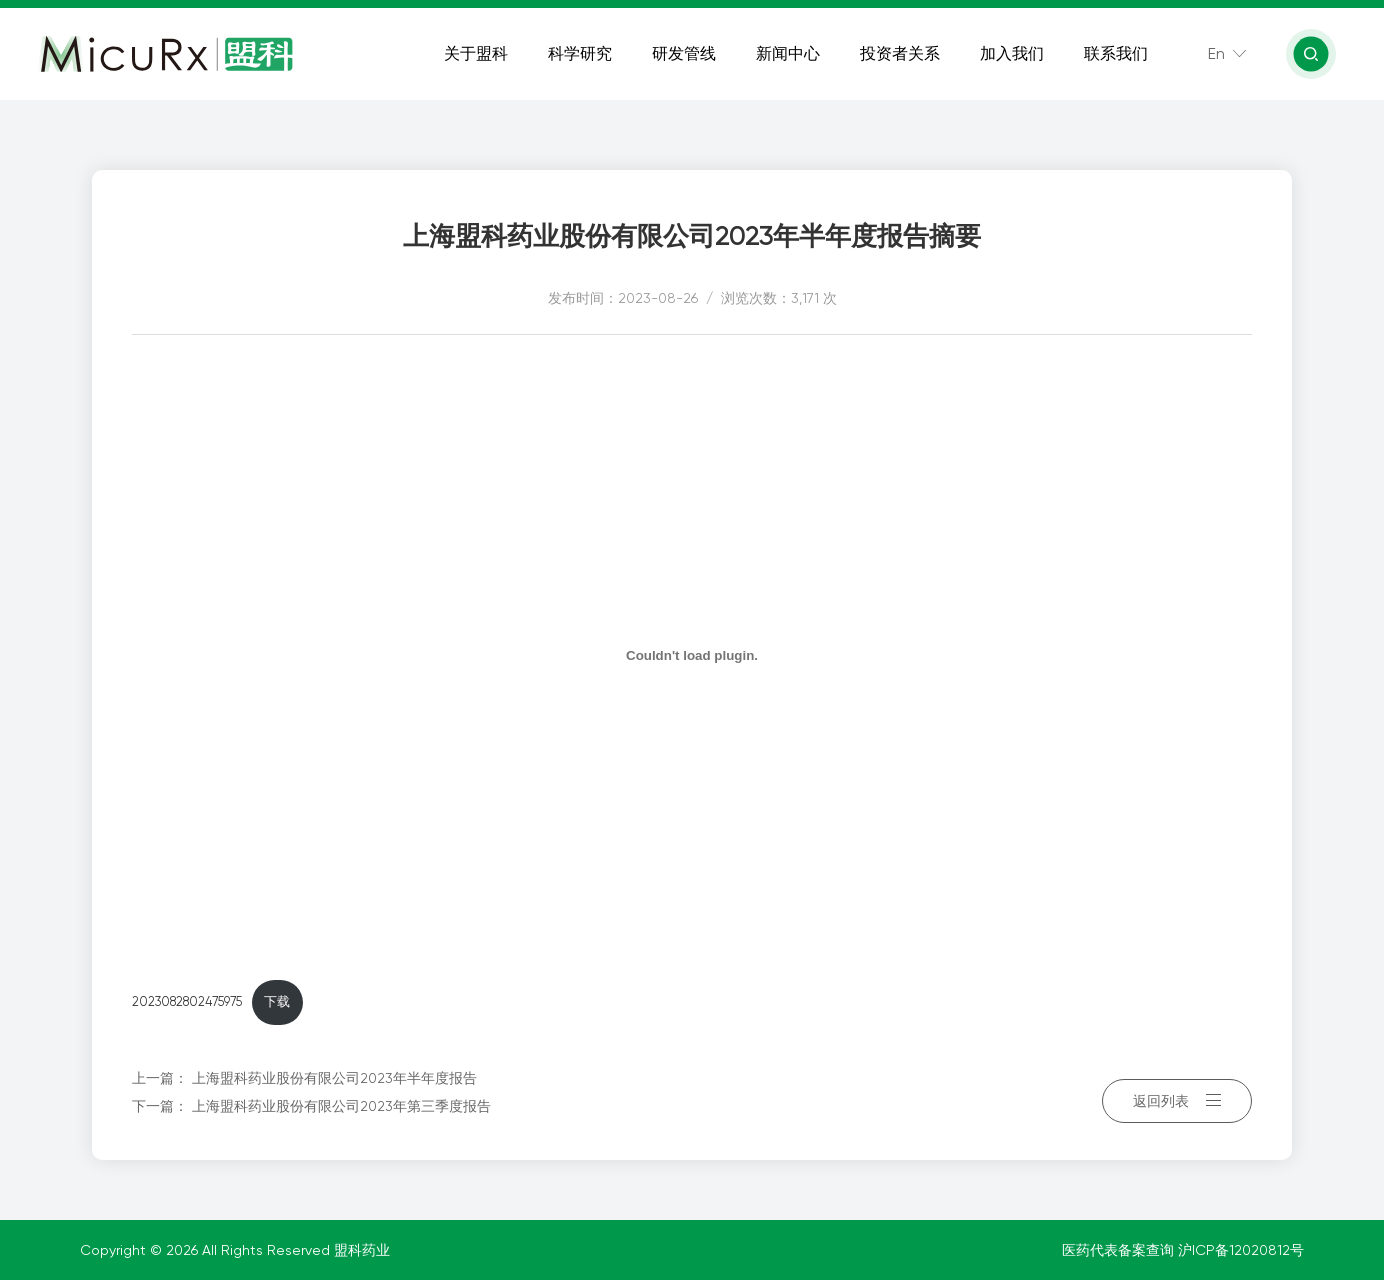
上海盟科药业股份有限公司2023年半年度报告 (334, 1078)
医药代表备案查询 (1120, 1250)
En (1218, 59)
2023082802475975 (187, 1001)
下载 (277, 1001)
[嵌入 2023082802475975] (692, 655)
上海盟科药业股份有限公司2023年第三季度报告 (341, 1106)
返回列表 (1177, 1092)
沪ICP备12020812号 (1241, 1250)
